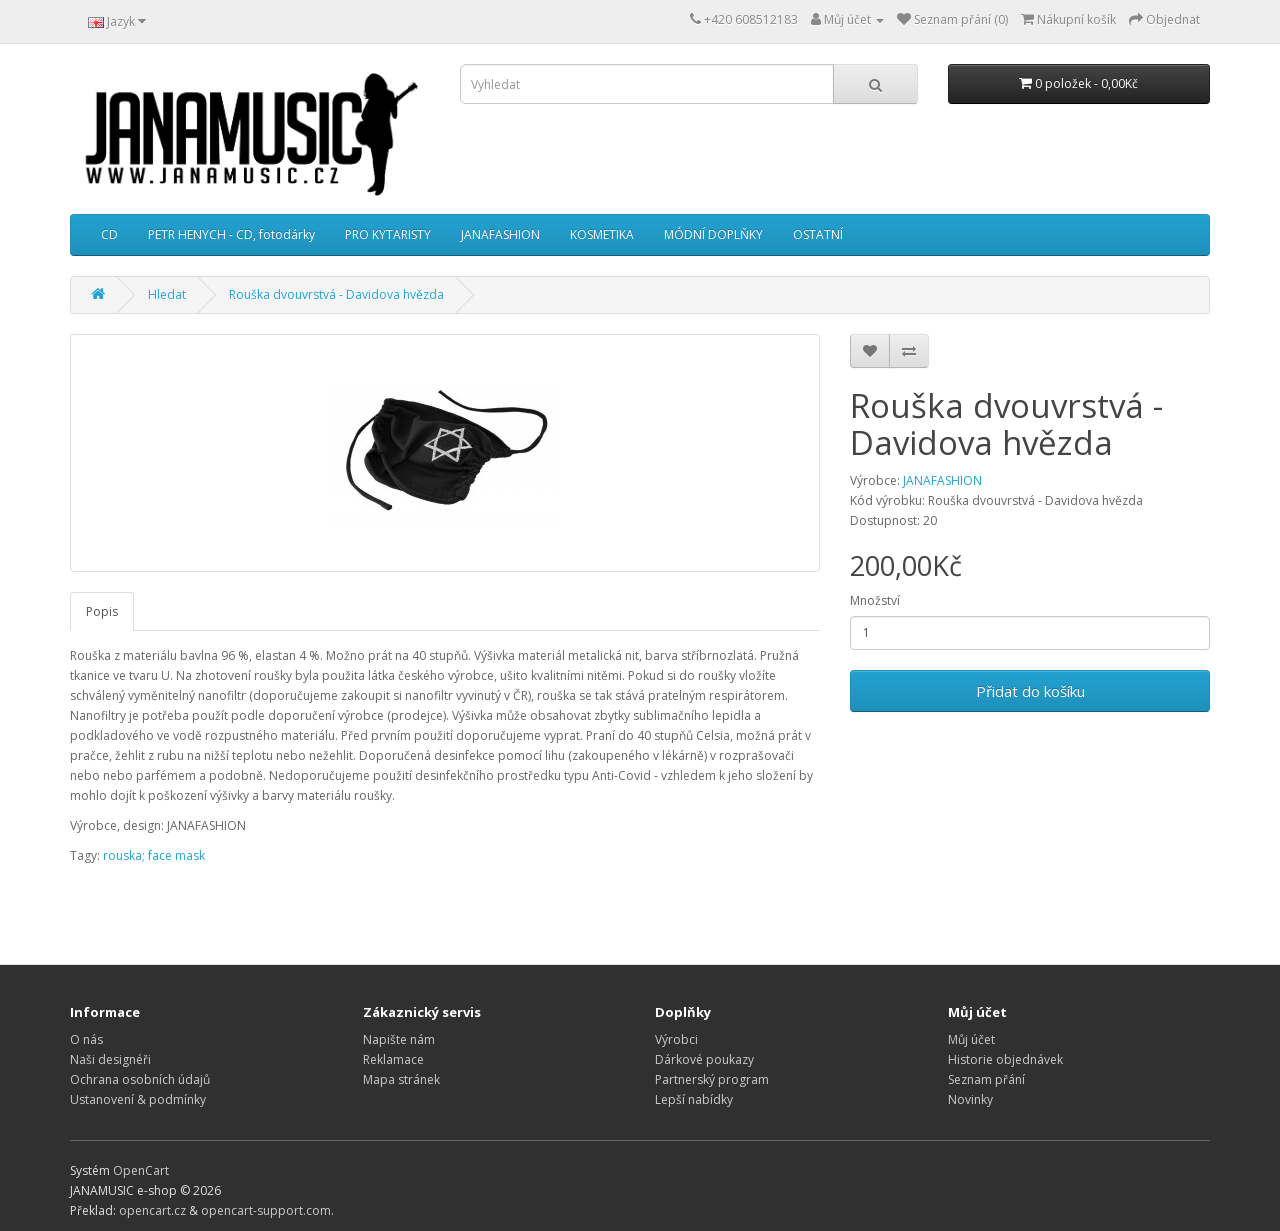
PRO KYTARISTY (388, 234)
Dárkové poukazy (704, 1059)
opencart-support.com (266, 1210)
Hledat (167, 294)
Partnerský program (712, 1079)
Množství (875, 600)
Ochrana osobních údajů (140, 1079)
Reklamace (393, 1059)
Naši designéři (110, 1059)
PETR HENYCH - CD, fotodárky (231, 234)
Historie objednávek (1005, 1059)
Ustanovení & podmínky (138, 1099)
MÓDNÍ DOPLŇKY (713, 234)
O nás (86, 1039)
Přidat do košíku (1030, 691)
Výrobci (676, 1039)
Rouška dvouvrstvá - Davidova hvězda (336, 294)
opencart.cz (152, 1210)
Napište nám (399, 1039)
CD (109, 234)
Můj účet (971, 1039)
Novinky (970, 1099)
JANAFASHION (500, 234)
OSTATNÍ (818, 234)
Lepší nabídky (694, 1099)
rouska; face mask (154, 855)
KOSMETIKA (602, 234)
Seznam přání (986, 1079)
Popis (102, 611)
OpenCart (141, 1170)
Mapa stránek (401, 1079)
